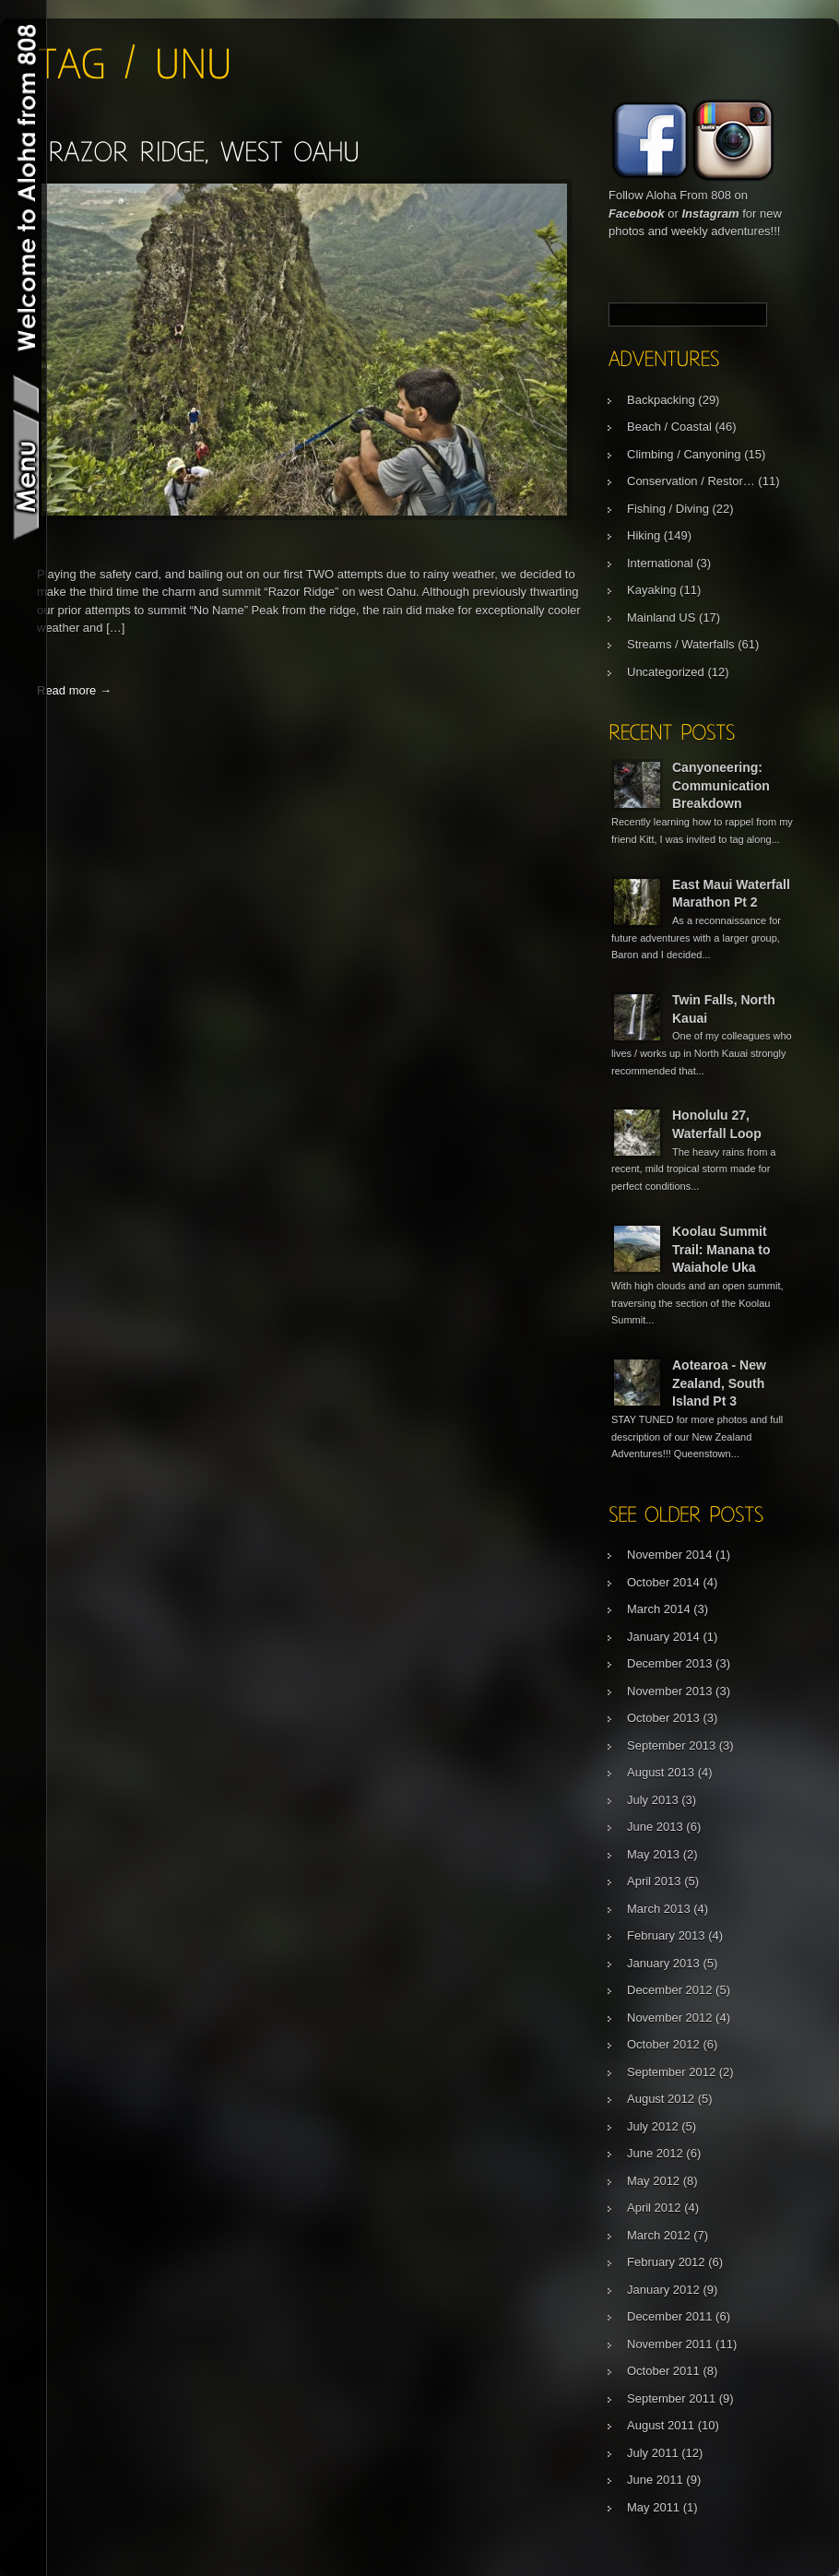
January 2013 (663, 1963)
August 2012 (660, 2099)
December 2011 (670, 2316)
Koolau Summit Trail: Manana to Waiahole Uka (721, 1249)
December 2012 (670, 1990)
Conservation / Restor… (691, 481)
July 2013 (653, 1800)
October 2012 (663, 2044)
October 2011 (663, 2371)
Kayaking (651, 590)
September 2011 (671, 2398)
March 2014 (659, 1609)
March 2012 (659, 2235)
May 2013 (653, 1854)
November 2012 (670, 2017)
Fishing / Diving (668, 509)
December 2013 (670, 1663)
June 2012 (655, 2153)
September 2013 (671, 1745)
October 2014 (663, 1582)
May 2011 (653, 2507)
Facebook (637, 213)
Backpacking (661, 400)
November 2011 (670, 2344)
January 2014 (663, 1637)
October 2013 (663, 1718)
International (660, 563)
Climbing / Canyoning (684, 454)
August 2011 (660, 2425)
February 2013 (666, 1935)
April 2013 (654, 1881)
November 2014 (670, 1554)
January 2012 (663, 2290)
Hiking (643, 535)
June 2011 (655, 2480)
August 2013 (660, 1772)
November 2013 (670, 1691)
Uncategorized (665, 672)
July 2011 (653, 2453)
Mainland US (661, 617)
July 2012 (653, 2126)
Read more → (74, 690)
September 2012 (671, 2072)
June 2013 (655, 1827)
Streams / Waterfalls (681, 644)
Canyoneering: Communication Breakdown (721, 785)
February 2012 (666, 2262)
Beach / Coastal (669, 426)
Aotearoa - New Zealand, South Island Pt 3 (719, 1383)
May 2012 (653, 2181)
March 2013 (659, 1909)
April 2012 (654, 2207)
